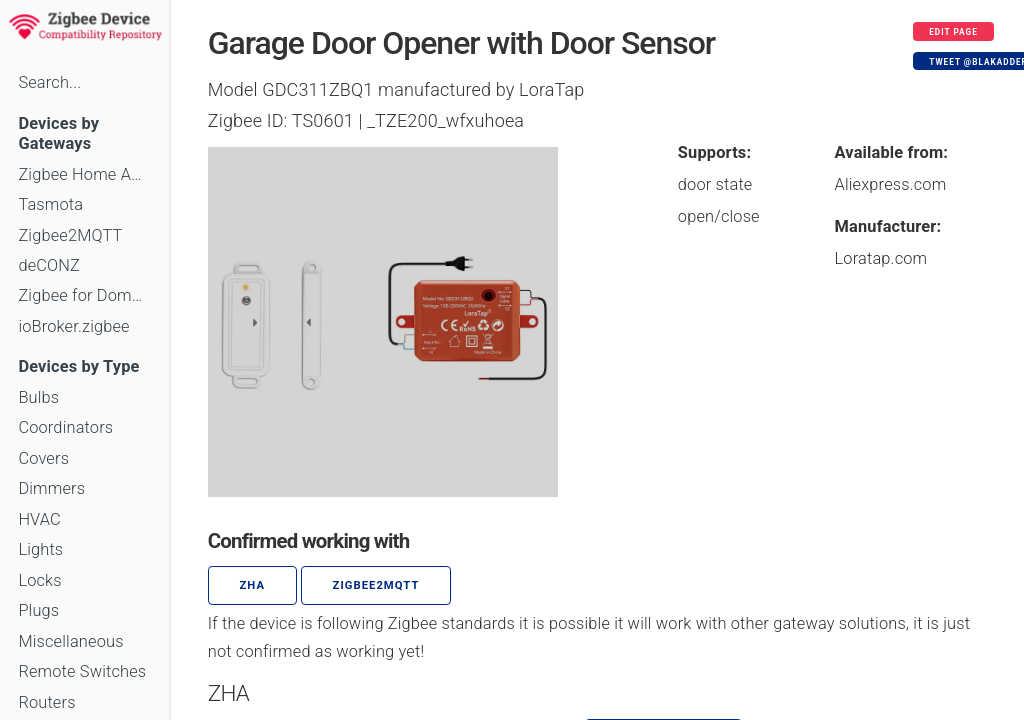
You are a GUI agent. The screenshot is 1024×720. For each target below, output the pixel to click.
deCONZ (49, 265)
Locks (39, 580)
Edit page (953, 32)
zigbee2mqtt (376, 585)
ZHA (253, 585)
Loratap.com (881, 258)
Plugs (38, 610)
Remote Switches (82, 671)
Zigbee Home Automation (84, 174)
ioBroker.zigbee (73, 326)
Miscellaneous (70, 641)
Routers (46, 702)
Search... (49, 82)
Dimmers (51, 488)
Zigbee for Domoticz (84, 295)
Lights (40, 549)
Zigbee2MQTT (70, 235)
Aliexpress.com (891, 184)
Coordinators (65, 427)
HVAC (39, 519)
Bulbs (38, 397)
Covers (43, 458)
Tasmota (50, 204)
